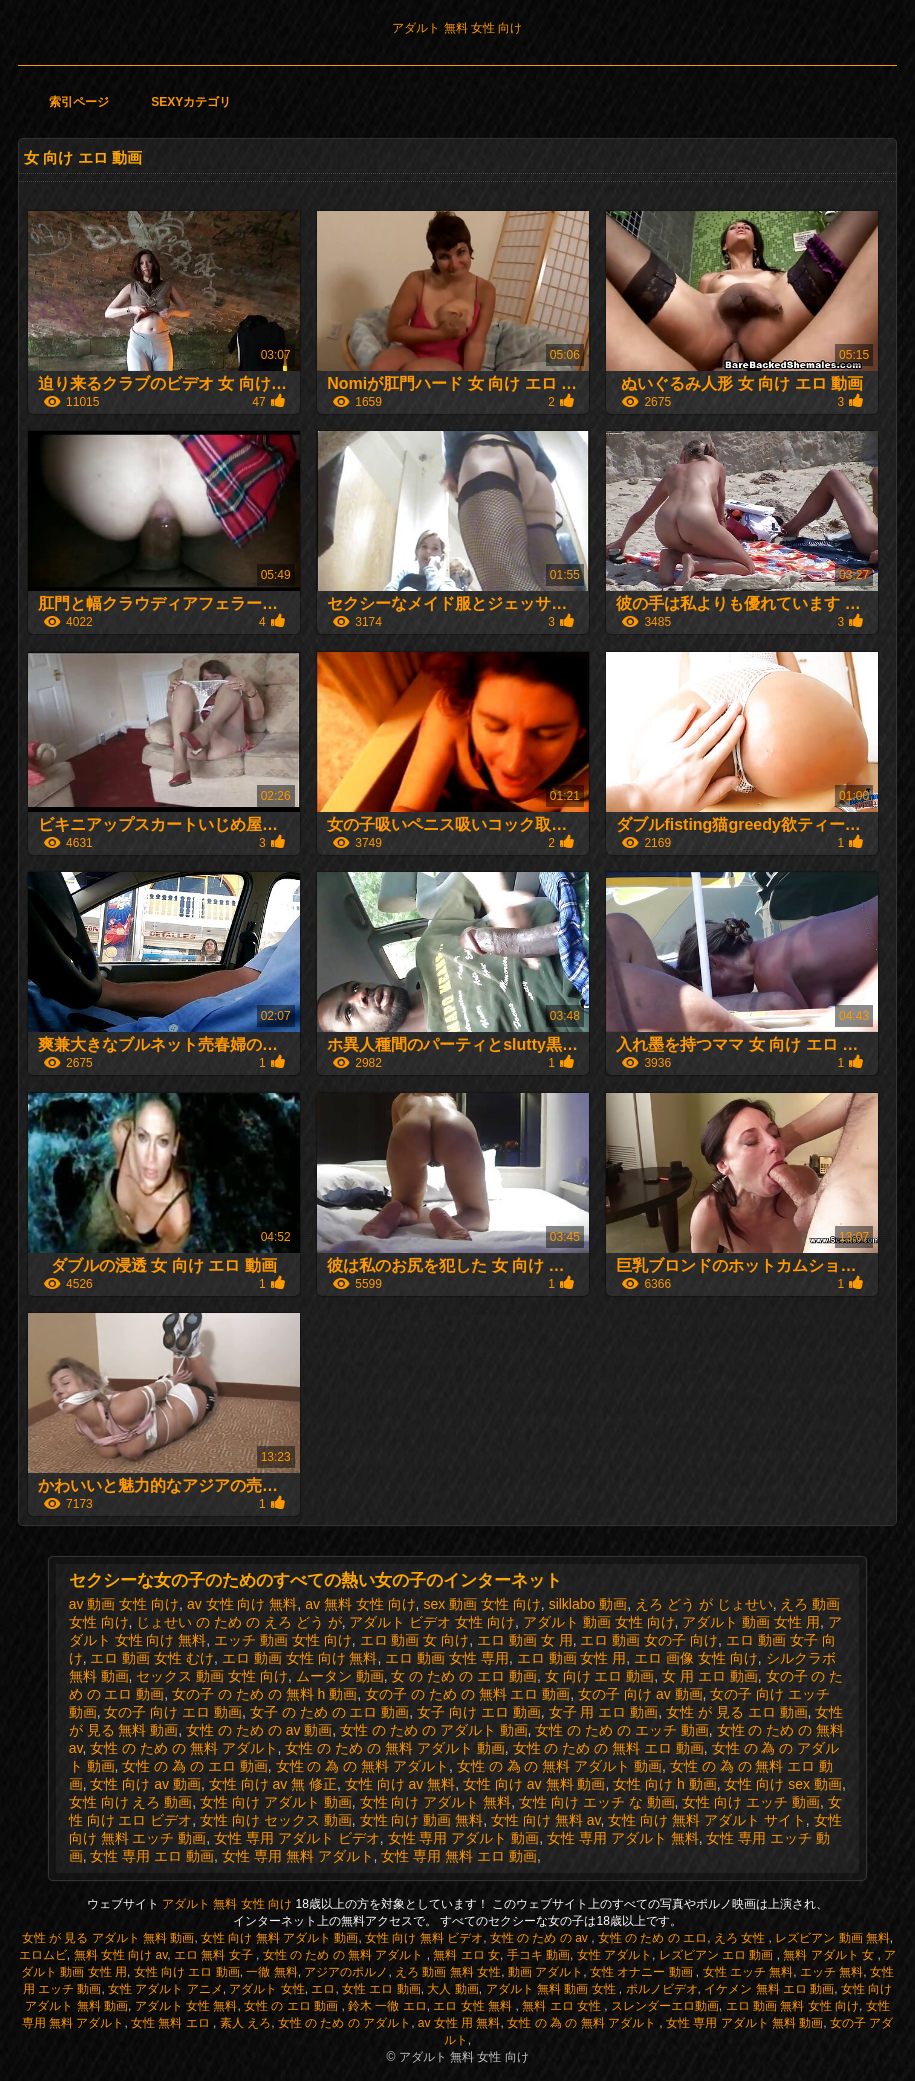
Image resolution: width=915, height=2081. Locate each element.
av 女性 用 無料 (459, 2023)
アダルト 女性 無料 (186, 2006)
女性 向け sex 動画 (782, 1784)
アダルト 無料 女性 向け (457, 28)
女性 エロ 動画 (381, 1989)
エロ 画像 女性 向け (696, 1658)
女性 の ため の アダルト (344, 2023)
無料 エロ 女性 (563, 2006)
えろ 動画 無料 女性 (448, 1972)
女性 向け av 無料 (400, 1784)
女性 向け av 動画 (145, 1784)
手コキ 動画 (538, 1955)
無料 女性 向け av (121, 1955)
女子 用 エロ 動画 (604, 1712)
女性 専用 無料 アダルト (298, 1856)
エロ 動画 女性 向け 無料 (300, 1658)
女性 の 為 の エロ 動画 (194, 1766)
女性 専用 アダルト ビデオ (297, 1838)
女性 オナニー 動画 (643, 1972)
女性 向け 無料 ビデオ (424, 1938)
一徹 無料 (271, 1972)
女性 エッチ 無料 (748, 1972)
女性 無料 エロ (172, 2023)
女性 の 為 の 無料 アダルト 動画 (559, 1766)
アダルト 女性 (266, 1989)
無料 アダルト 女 (830, 1955)
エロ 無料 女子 (215, 1955)
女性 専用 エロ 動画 (152, 1856)
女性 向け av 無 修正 (273, 1784)
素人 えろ (245, 2023)
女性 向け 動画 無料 (422, 1820)
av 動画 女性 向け (124, 1604)
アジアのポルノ (346, 1972)
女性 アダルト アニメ (165, 1989)
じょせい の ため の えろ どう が (238, 1622)
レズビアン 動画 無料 (832, 1938)
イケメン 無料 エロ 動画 (769, 1989)
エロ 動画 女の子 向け (649, 1640)
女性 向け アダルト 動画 (276, 1802)
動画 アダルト (545, 1972)
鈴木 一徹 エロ (387, 2006)
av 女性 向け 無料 (242, 1604)
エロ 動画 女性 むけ (152, 1658)
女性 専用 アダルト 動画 (464, 1838)
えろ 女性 (741, 1938)
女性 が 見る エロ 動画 (737, 1712)
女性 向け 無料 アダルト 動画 (279, 1938)
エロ (323, 1989)
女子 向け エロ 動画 (479, 1712)
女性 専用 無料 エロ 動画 (459, 1856)
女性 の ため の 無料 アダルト (183, 1748)
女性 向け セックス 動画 (276, 1820)
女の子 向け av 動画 (640, 1694)
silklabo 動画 (588, 1604)
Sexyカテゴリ (191, 102)
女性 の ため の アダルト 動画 (433, 1730)
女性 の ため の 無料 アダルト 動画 (394, 1748)
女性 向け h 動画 (664, 1784)
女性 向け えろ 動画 (131, 1802)
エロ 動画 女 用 (525, 1640)
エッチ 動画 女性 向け (283, 1640)
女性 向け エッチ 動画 (751, 1802)
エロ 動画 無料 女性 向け (792, 2006)
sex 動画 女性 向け (481, 1604)
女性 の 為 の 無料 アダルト (362, 1766)
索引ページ (79, 102)
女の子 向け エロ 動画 (173, 1712)
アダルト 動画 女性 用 (751, 1622)
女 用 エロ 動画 (710, 1676)
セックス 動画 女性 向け (212, 1676)
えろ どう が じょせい (704, 1604)
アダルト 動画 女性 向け (599, 1622)
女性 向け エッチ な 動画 (597, 1802)
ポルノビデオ (662, 1989)
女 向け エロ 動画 (600, 1676)
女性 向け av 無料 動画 (534, 1784)
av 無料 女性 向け (360, 1604)
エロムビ (43, 1955)
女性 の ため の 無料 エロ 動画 (608, 1748)
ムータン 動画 (340, 1676)
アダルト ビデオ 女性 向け (432, 1622)
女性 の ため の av (540, 1938)
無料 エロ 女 (466, 1955)
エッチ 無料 (831, 1972)
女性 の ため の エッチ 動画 (621, 1730)
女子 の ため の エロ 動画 (329, 1712)
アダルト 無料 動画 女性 (552, 1989)
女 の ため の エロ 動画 (463, 1676)
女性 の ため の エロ (652, 1938)
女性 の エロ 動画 (292, 2006)
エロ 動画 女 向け (415, 1640)
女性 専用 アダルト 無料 (623, 1838)
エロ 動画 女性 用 (572, 1658)
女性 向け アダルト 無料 (436, 1802)
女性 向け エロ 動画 (187, 1972)
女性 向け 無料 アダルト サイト (707, 1820)
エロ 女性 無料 (474, 2006)
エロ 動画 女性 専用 (447, 1658)
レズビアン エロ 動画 (718, 1955)
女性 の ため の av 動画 (259, 1730)
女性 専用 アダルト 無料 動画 (744, 2023)
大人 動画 (452, 1989)
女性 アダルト (614, 1955)
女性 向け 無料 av (545, 1820)
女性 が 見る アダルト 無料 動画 (108, 1938)
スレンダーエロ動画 (665, 2006)
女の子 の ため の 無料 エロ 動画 (467, 1694)
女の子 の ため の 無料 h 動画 (264, 1694)
